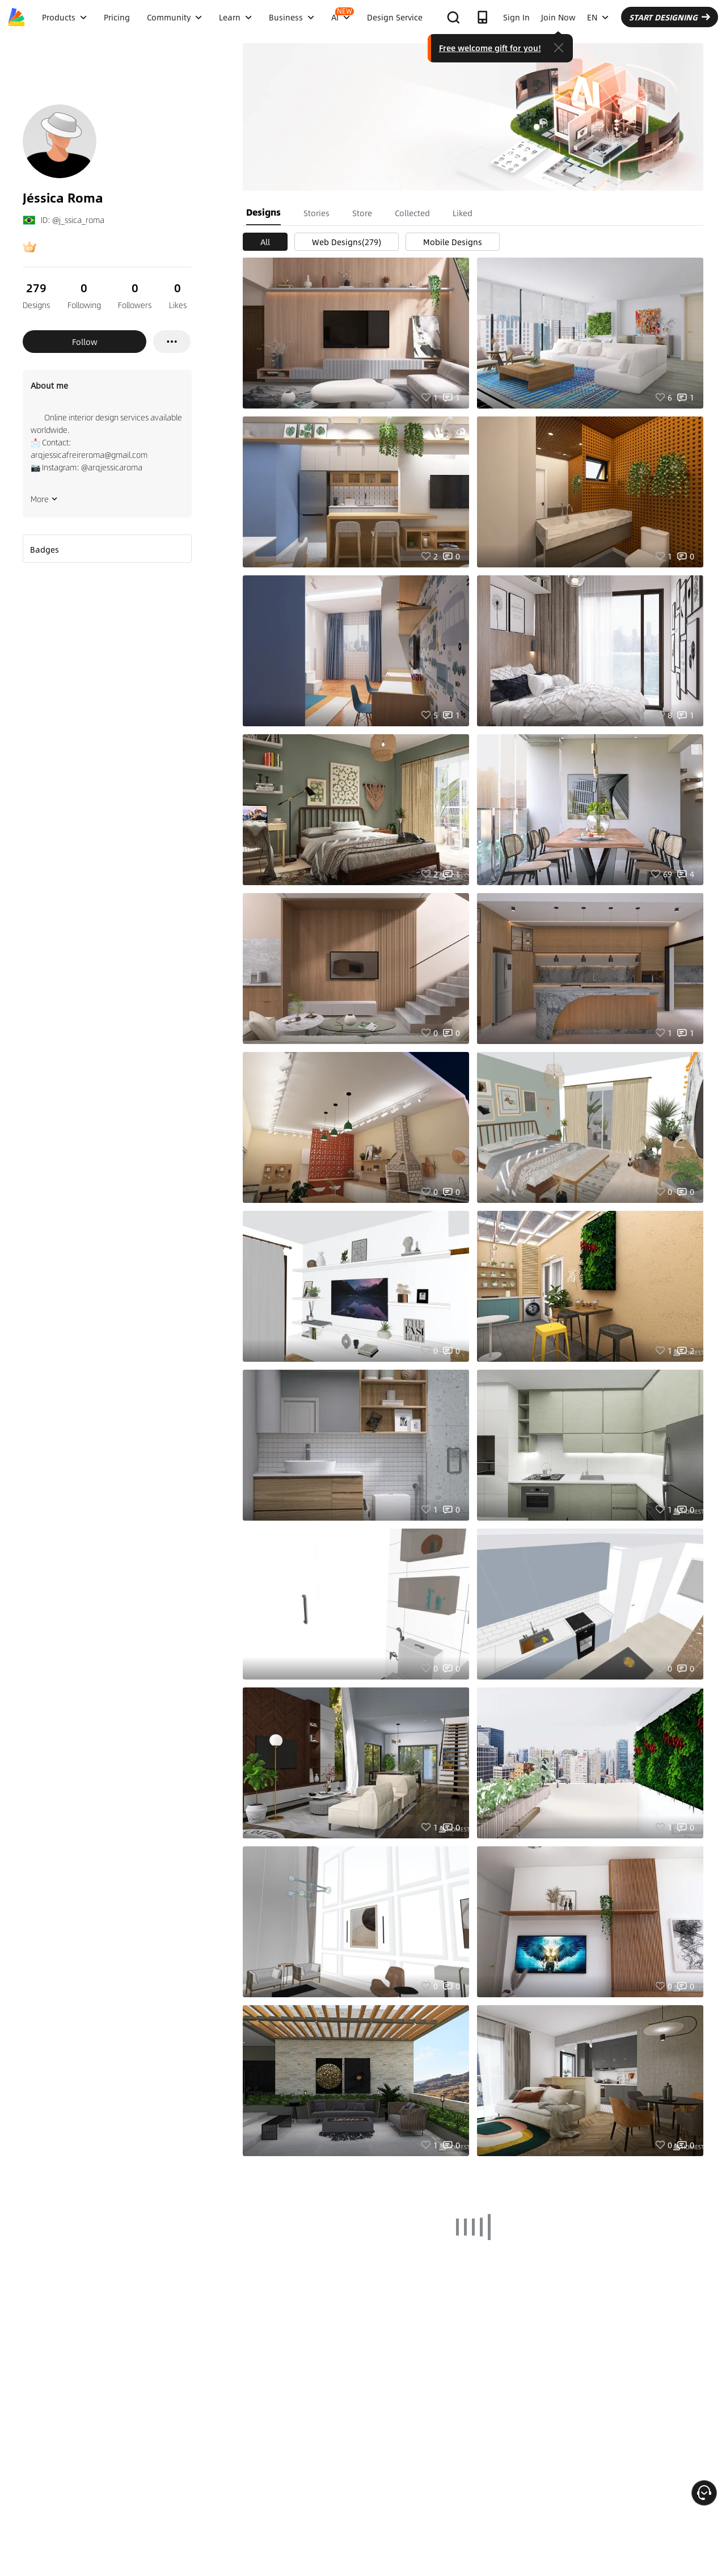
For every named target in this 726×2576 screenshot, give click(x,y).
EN (598, 17)
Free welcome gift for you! (490, 47)
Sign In (516, 17)
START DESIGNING (669, 17)
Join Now (558, 17)
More (44, 499)
